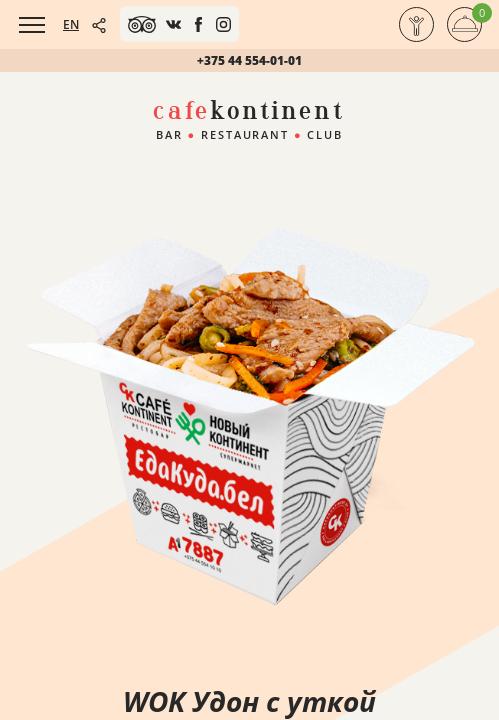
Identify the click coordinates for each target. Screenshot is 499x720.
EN (71, 24)
